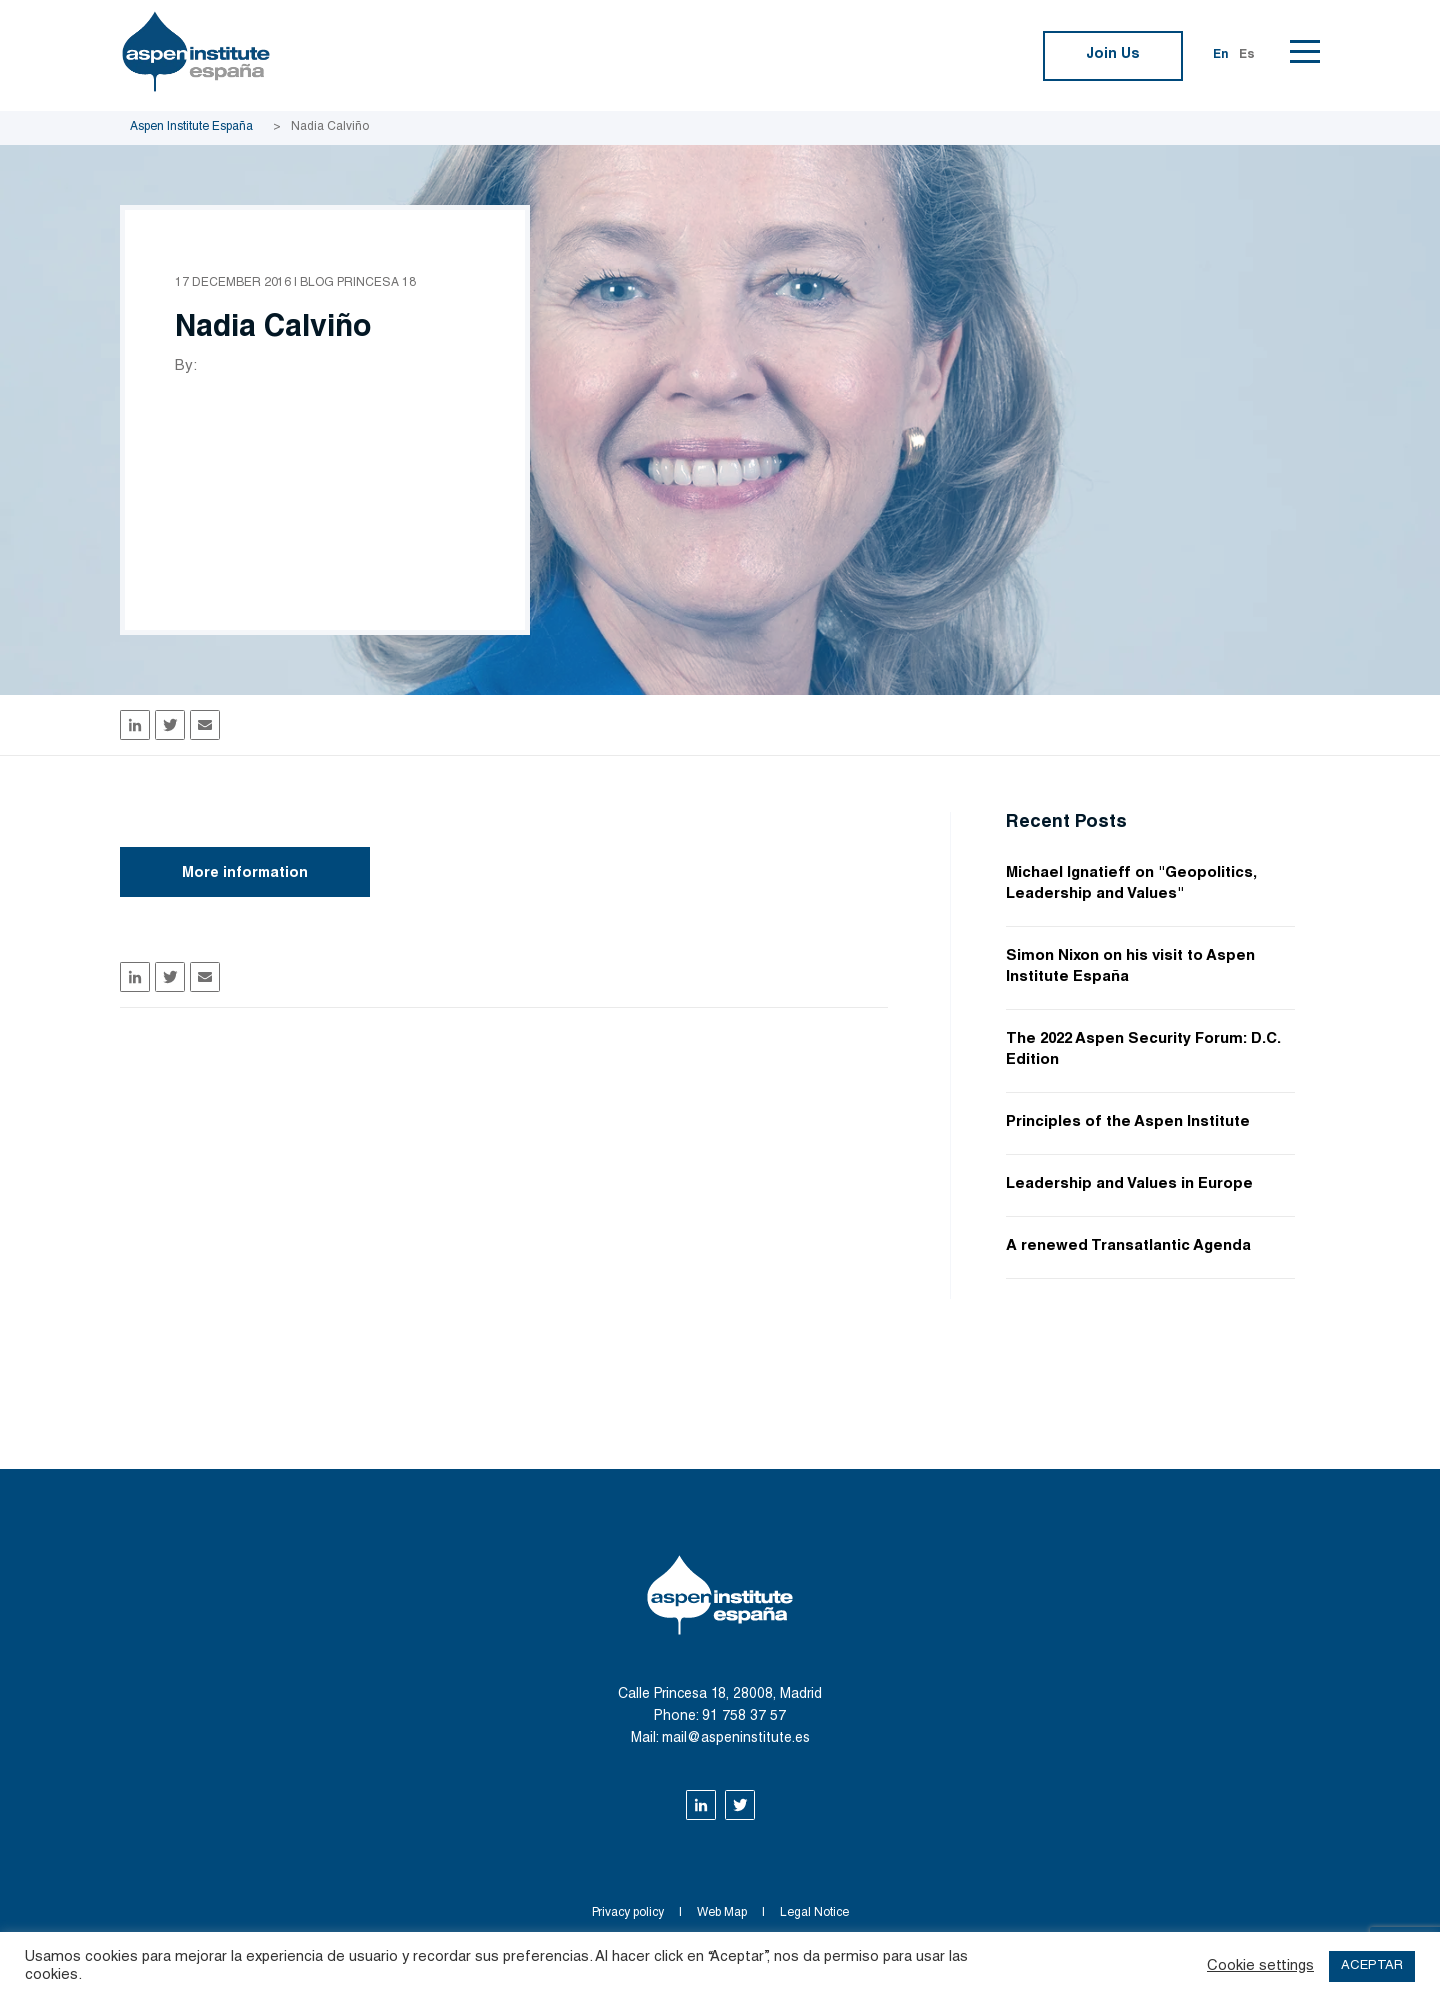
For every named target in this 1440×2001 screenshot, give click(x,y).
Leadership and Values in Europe (1129, 1184)
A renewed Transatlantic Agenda (1128, 1246)
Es (1247, 55)
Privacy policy (628, 1913)
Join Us (1113, 55)
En (1221, 55)
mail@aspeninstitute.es (736, 1739)
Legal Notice (814, 1913)
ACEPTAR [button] (1372, 1966)
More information (245, 874)
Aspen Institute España (191, 127)
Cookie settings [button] (1260, 1966)
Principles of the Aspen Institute (1128, 1122)
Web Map (722, 1913)
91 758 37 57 (744, 1717)
